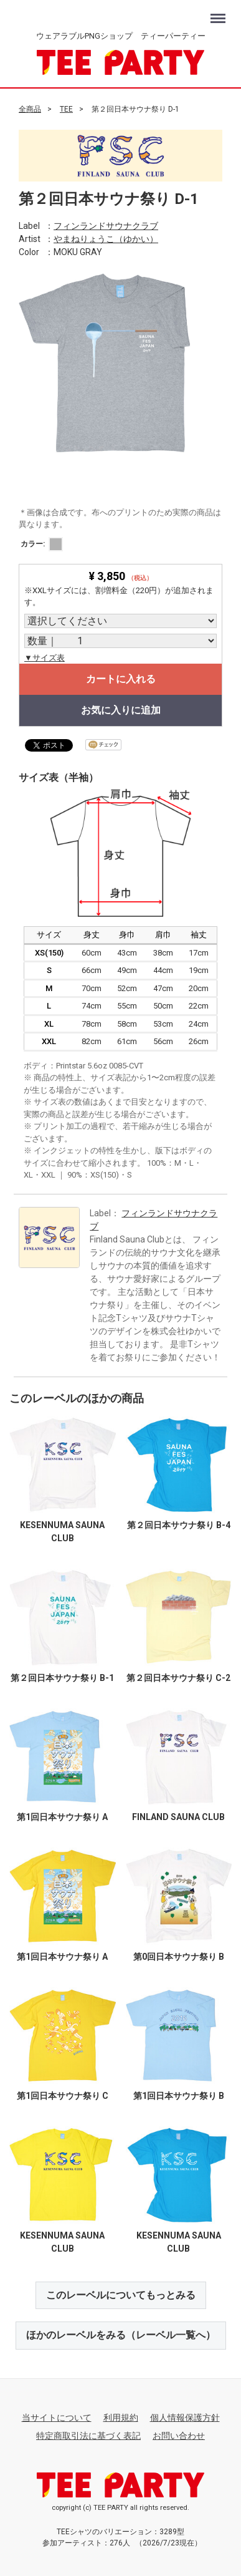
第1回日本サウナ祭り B (178, 2096)
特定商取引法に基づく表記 (88, 2436)
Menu (219, 12)
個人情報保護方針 (185, 2418)
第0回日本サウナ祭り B (178, 1956)
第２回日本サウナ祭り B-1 (62, 1677)
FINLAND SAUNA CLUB (178, 1817)
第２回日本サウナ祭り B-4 (178, 1525)
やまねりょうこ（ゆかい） (106, 238)
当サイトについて (57, 2418)
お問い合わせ (179, 2436)
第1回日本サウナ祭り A (62, 1817)
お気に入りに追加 (121, 710)
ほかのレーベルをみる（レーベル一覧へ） (120, 2335)
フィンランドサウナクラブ (106, 225)
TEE (66, 109)
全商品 (30, 109)
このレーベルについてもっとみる (121, 2294)
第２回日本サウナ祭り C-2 (178, 1677)
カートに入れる (121, 679)
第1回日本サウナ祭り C (62, 2096)
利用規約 (120, 2418)
